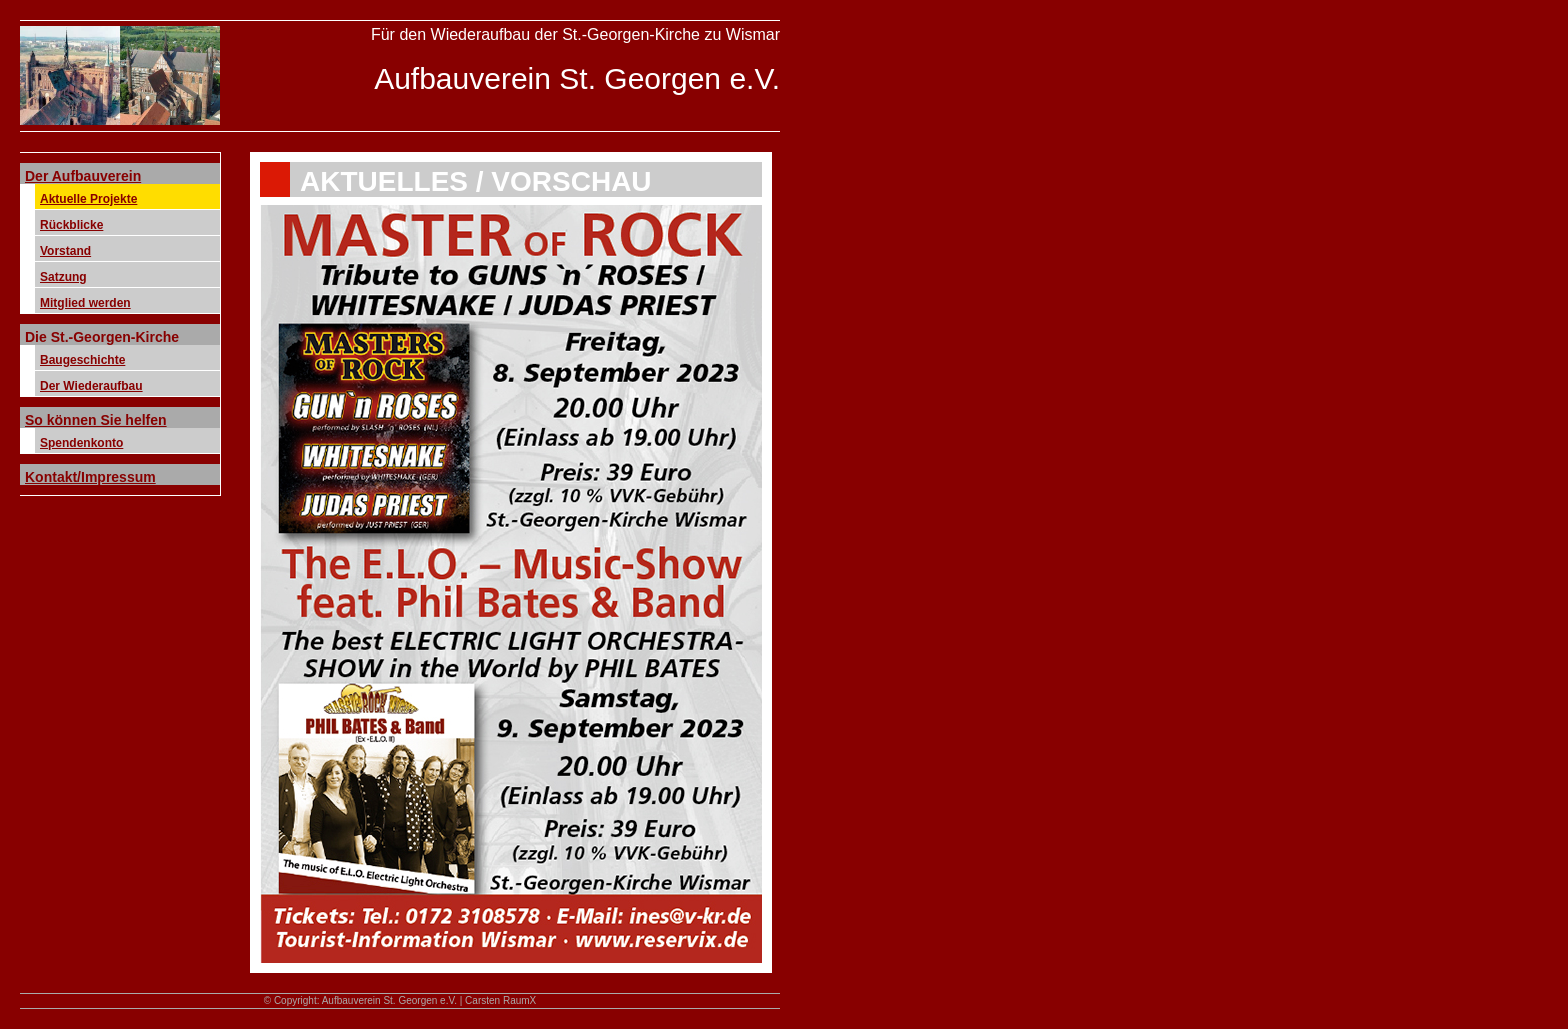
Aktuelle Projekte (88, 199)
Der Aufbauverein (83, 176)
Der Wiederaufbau (91, 386)
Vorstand (65, 251)
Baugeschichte (82, 360)
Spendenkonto (81, 443)
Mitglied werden (85, 303)
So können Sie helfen (96, 420)
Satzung (63, 277)
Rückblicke (71, 225)
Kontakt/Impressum (90, 477)
